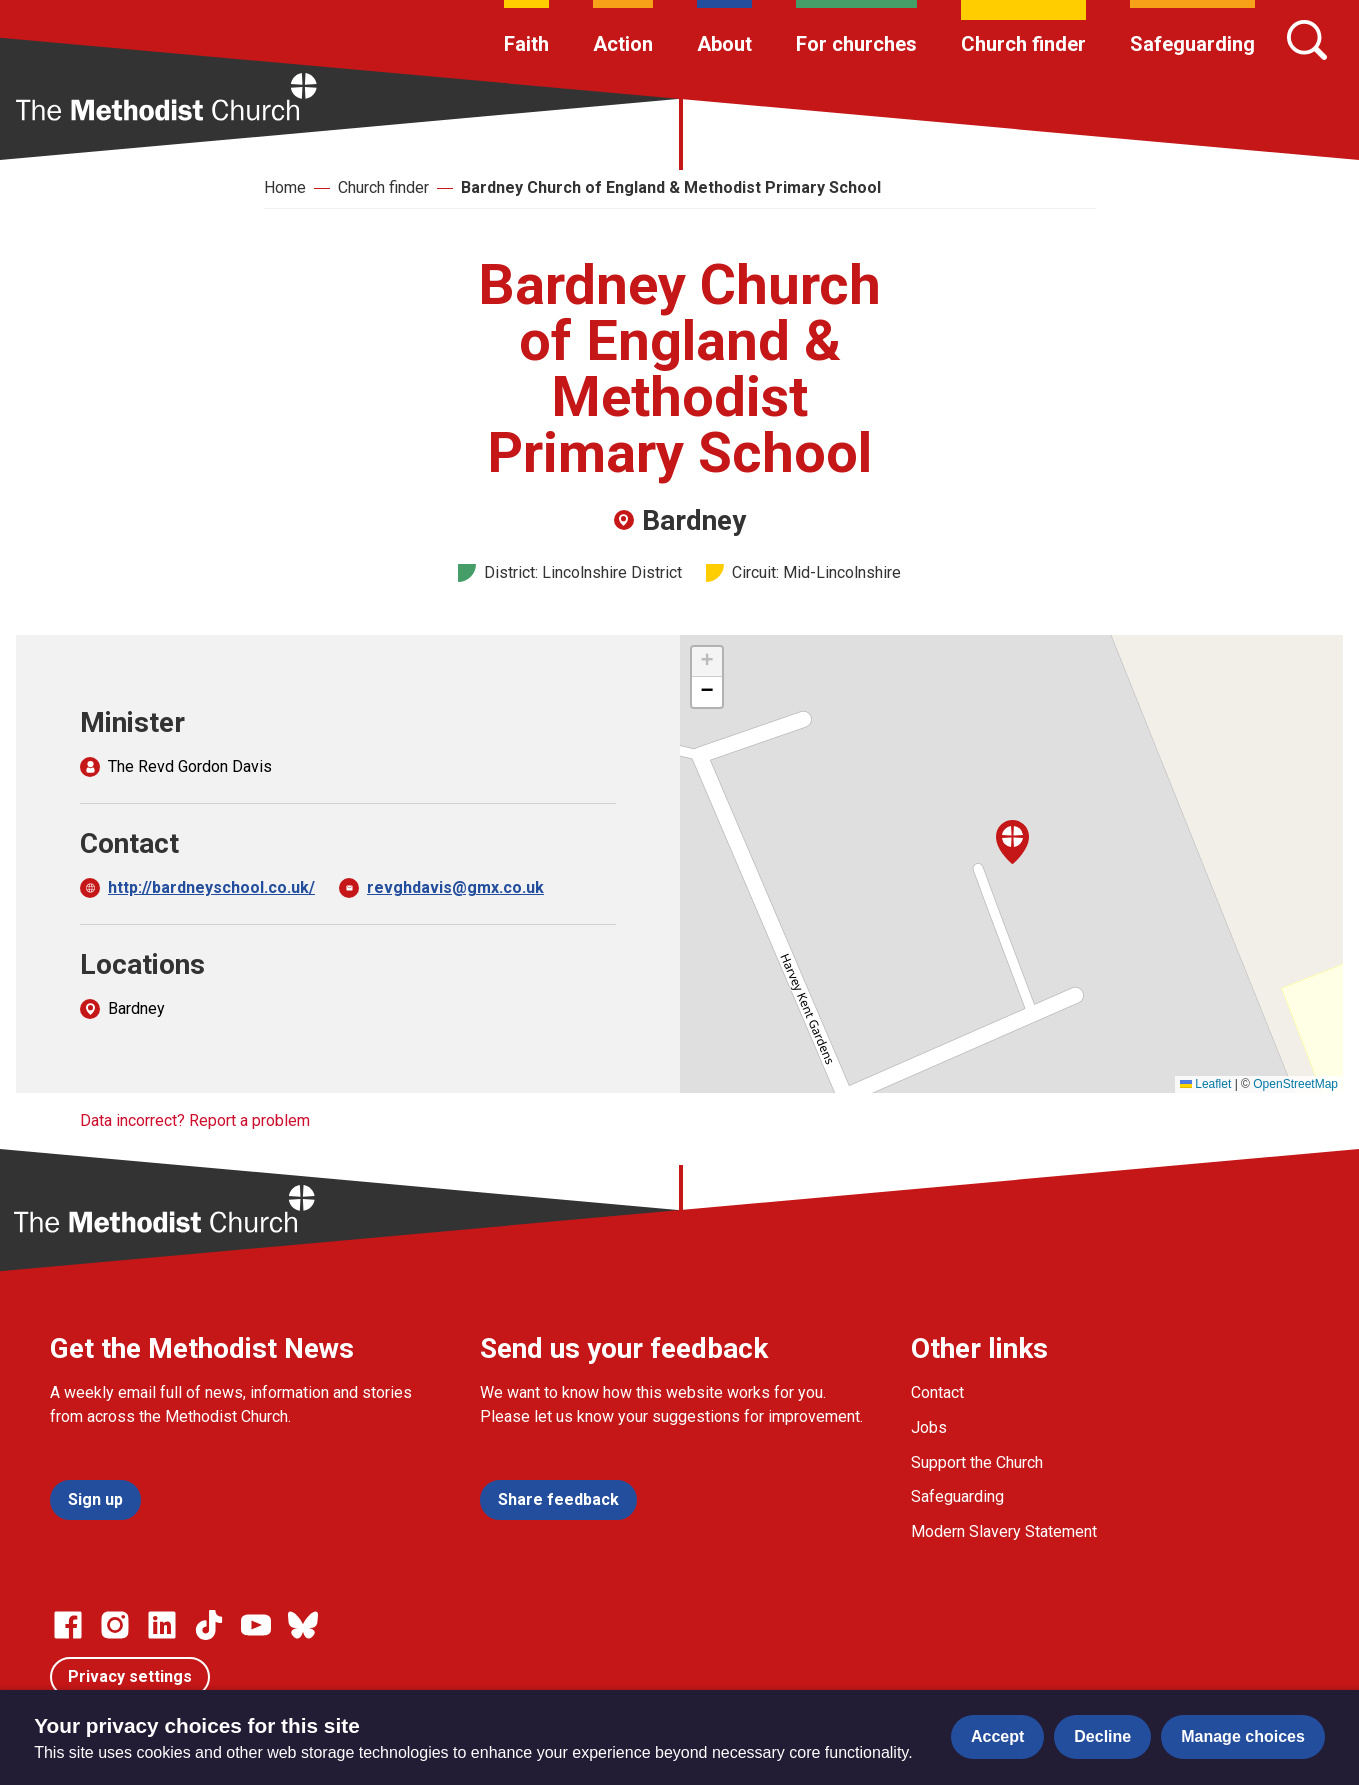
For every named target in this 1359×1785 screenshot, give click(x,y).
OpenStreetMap (1295, 1084)
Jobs (929, 1427)
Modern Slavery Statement (1004, 1531)
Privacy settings (130, 1676)
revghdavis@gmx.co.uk (455, 887)
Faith (526, 44)
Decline (1102, 1736)
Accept (997, 1736)
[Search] (1307, 40)
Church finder (1023, 44)
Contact (937, 1392)
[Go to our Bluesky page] (303, 1625)
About (724, 44)
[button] (1012, 842)
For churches (856, 44)
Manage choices (1243, 1736)
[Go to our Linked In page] (162, 1625)
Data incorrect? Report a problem (195, 1120)
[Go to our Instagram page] (115, 1625)
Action (623, 44)
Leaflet (1205, 1084)
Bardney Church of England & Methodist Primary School (671, 187)
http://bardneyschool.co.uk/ (211, 887)
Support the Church (977, 1462)
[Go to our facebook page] (68, 1625)
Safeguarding (1192, 44)
